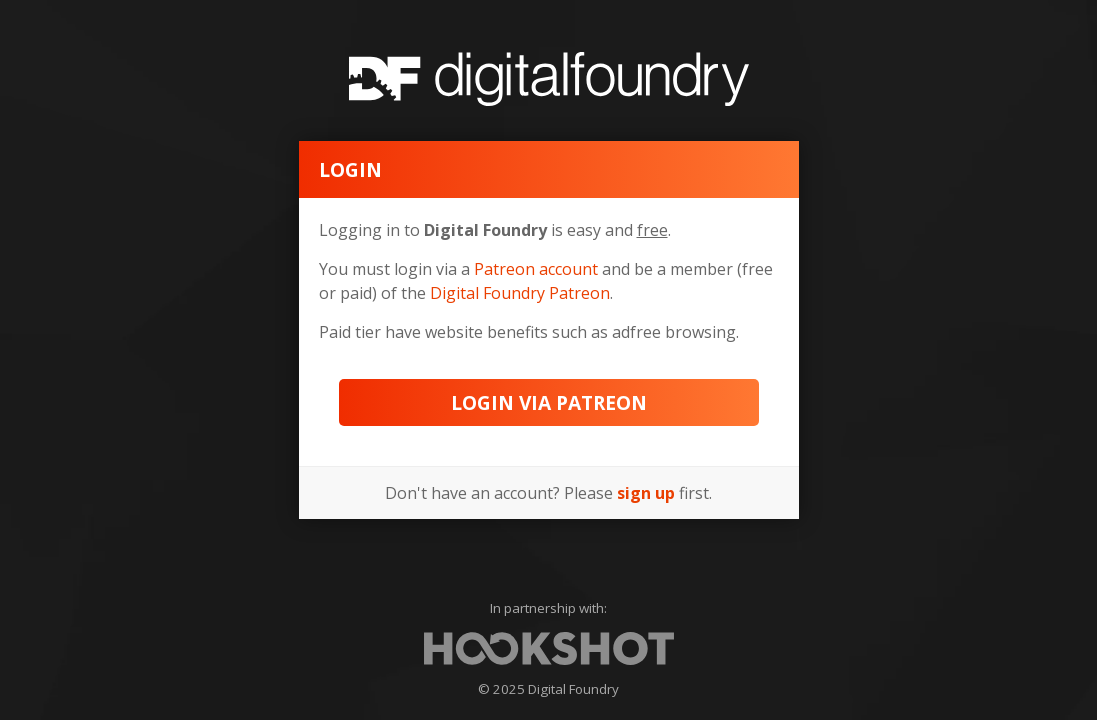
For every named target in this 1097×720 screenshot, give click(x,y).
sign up (646, 493)
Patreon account (536, 269)
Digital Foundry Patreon (520, 293)
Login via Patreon (549, 402)
